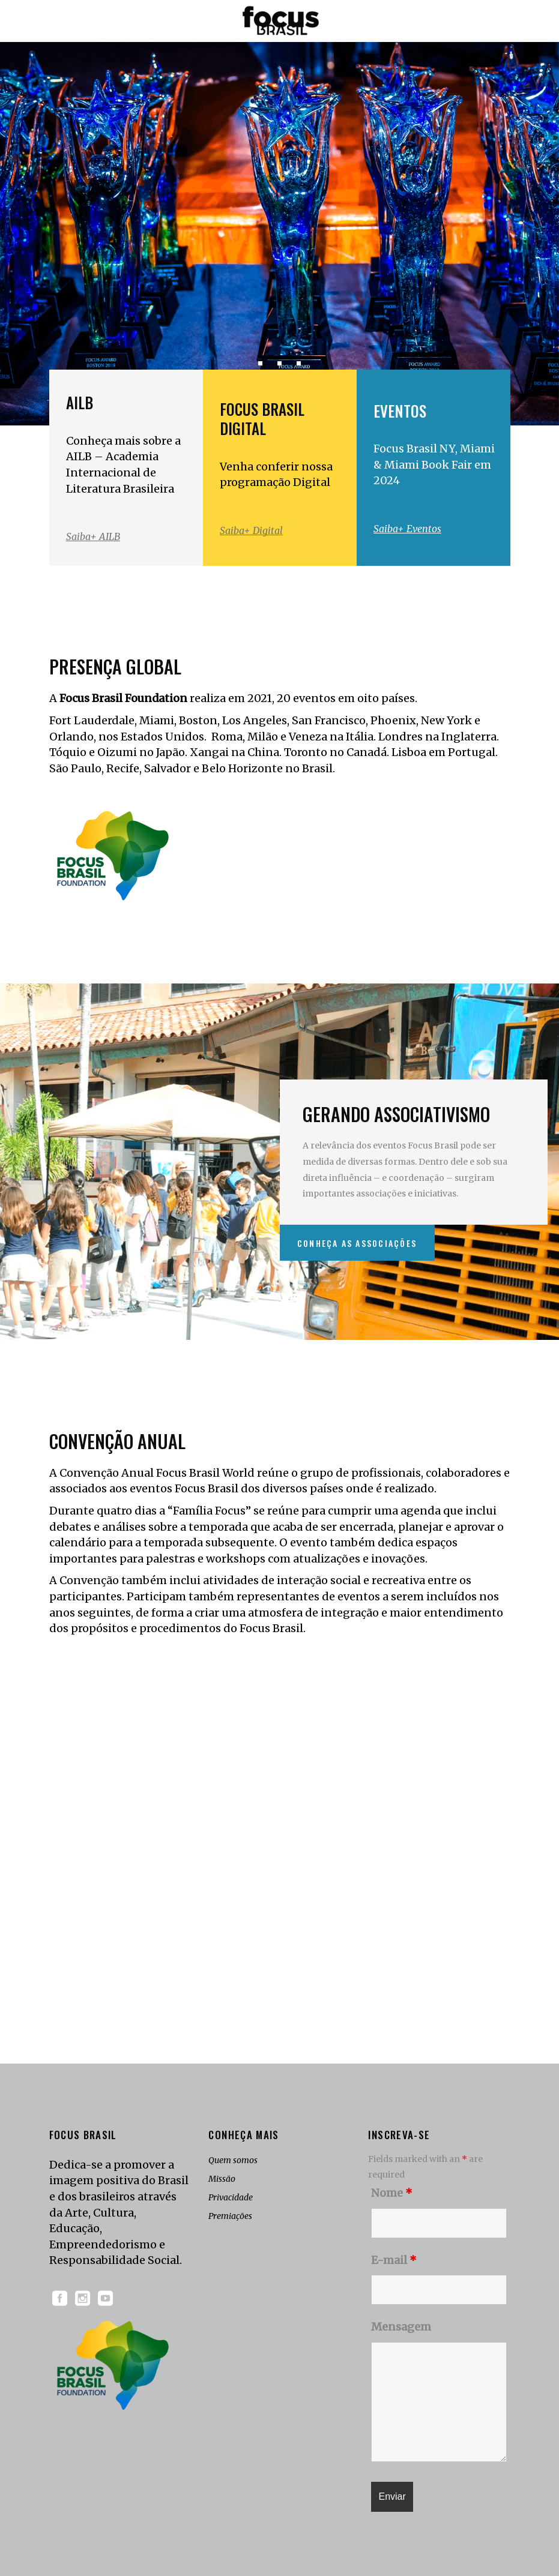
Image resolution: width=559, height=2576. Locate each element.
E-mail (394, 2260)
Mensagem (401, 2327)
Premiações (230, 2216)
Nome (391, 2193)
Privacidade (230, 2197)
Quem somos (233, 2160)
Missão (221, 2178)
